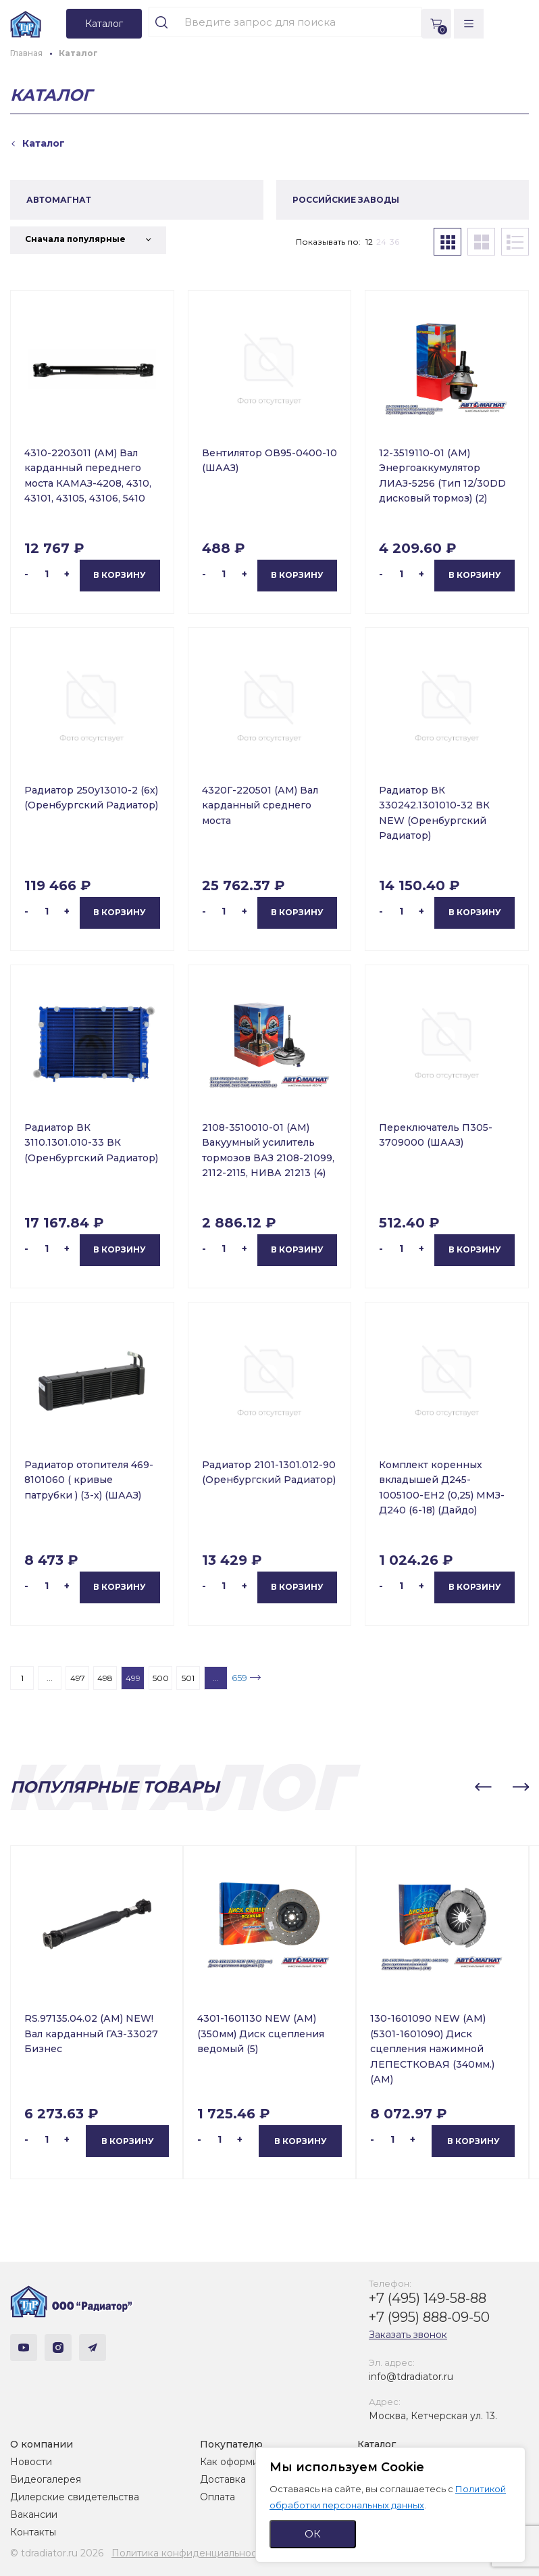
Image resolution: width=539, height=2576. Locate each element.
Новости (31, 2462)
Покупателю (231, 2444)
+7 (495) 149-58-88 (427, 2298)
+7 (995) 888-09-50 (429, 2317)
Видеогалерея (45, 2479)
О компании (41, 2444)
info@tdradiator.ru (411, 2377)
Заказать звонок (408, 2335)
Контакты (33, 2532)
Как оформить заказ (248, 2462)
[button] (483, 1787)
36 (394, 242)
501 (188, 1678)
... (50, 1678)
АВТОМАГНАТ (58, 200)
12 (369, 242)
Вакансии (33, 2514)
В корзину (119, 575)
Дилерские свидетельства (74, 2497)
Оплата (217, 2497)
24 (381, 242)
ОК (313, 2533)
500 (161, 1678)
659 (239, 1677)
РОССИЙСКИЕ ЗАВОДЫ (345, 200)
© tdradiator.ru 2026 (56, 2553)
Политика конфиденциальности (189, 2553)
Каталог (376, 2444)
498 (105, 1678)
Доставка (223, 2479)
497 (77, 1678)
